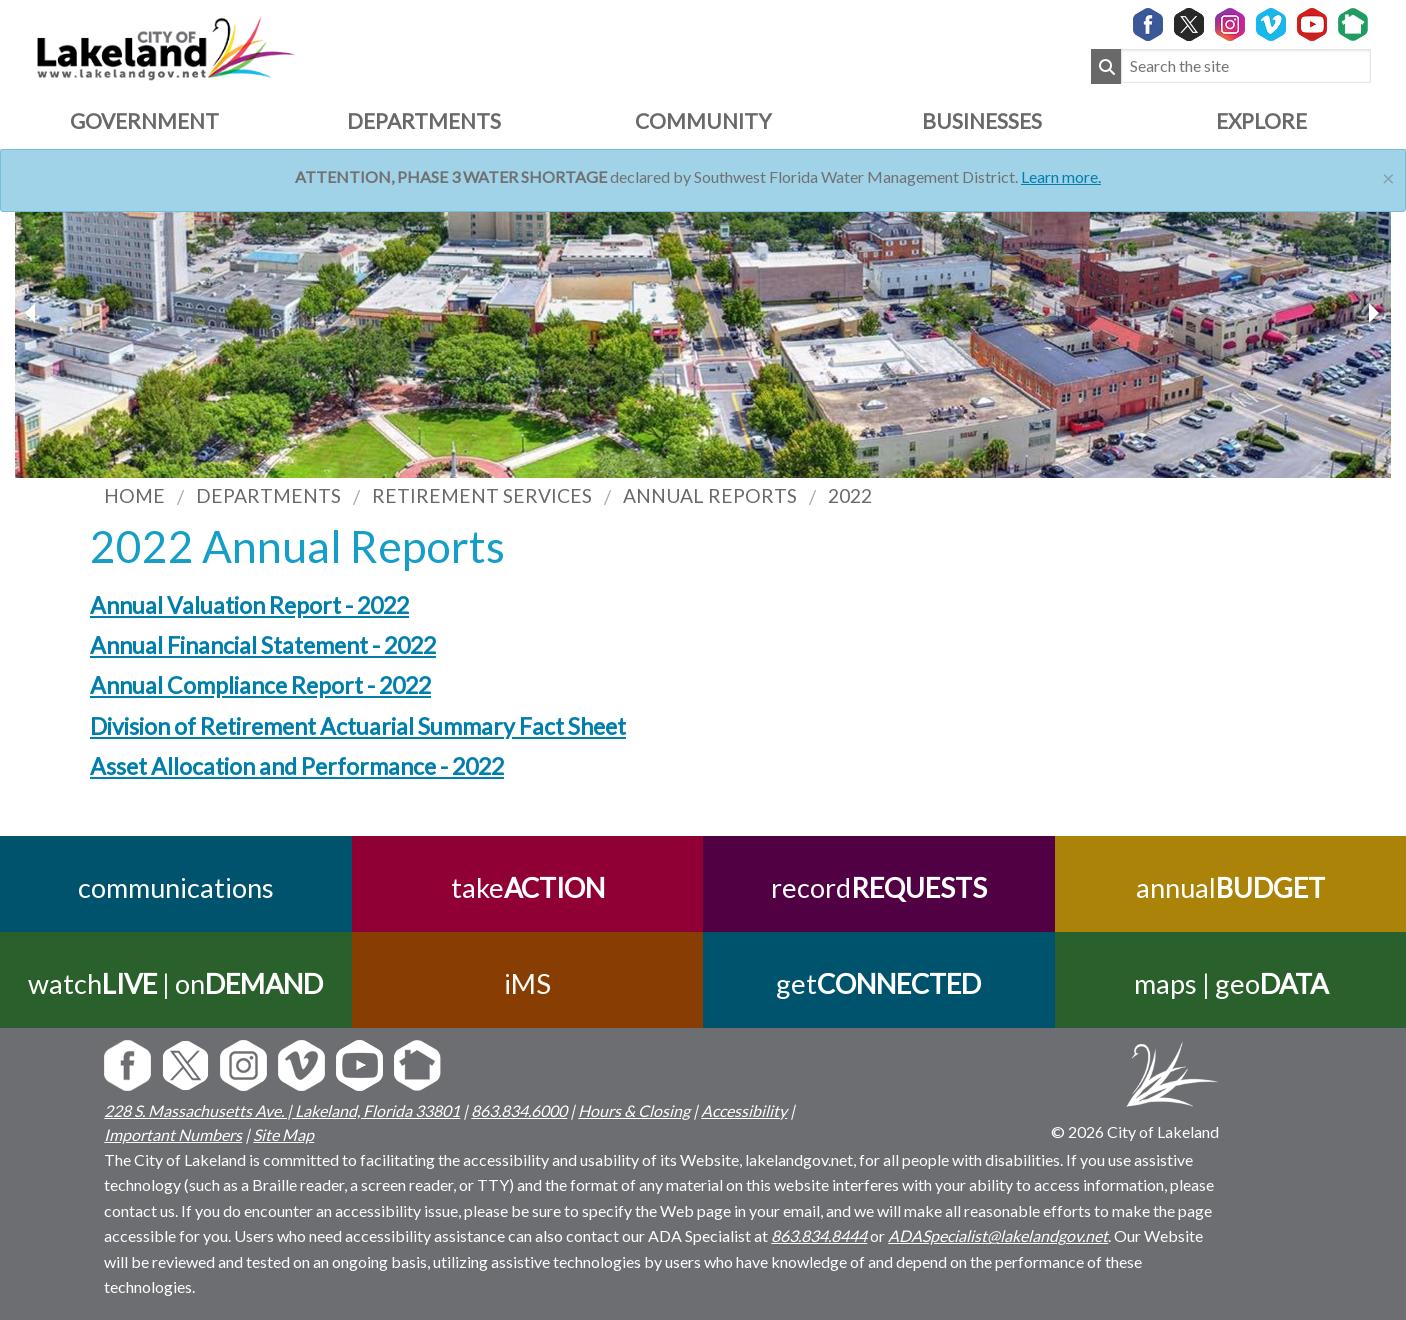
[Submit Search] (1106, 66)
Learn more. (1061, 176)
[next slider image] (33, 313)
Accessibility (744, 1110)
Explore (1261, 120)
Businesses (982, 120)
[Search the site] (1246, 66)
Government (144, 120)
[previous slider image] (1373, 313)
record (879, 887)
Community (703, 120)
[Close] (1388, 175)
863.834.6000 (519, 1110)
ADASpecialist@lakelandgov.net (998, 1235)
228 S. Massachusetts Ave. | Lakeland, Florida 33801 (282, 1110)
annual (1230, 887)
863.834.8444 (819, 1235)
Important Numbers (173, 1134)
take (527, 887)
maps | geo (1230, 983)
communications (176, 887)
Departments (424, 120)
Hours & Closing (634, 1110)
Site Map (283, 1134)
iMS (527, 983)
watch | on (175, 983)
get (878, 983)
